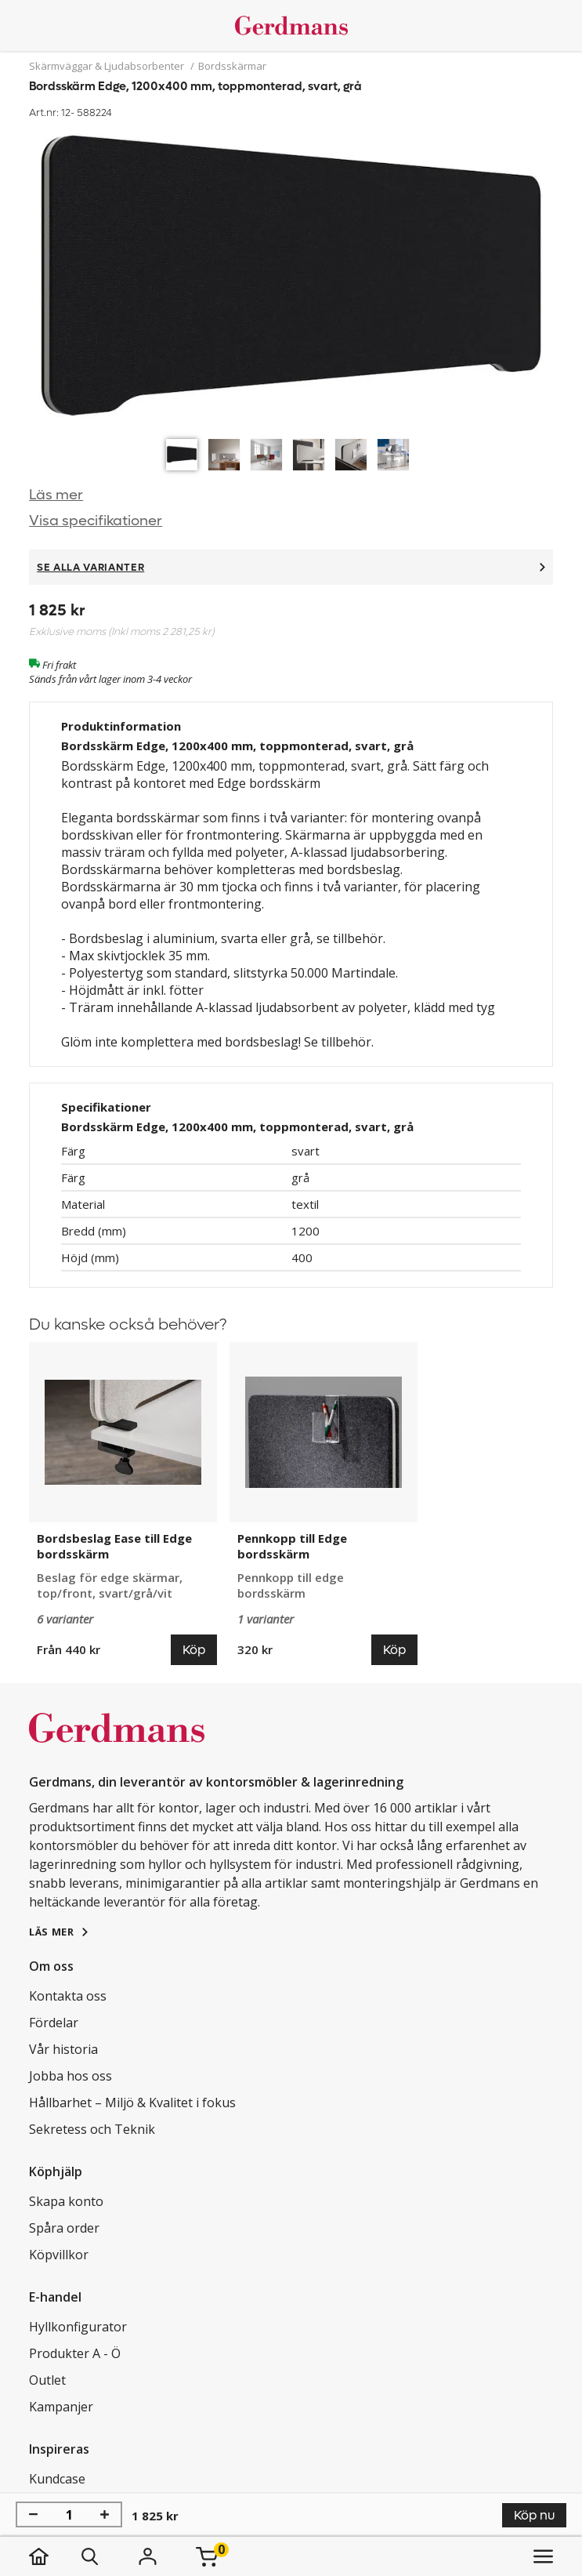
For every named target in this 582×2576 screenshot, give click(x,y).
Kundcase (57, 2478)
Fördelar (53, 2022)
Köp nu (534, 2515)
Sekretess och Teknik (92, 2129)
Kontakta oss (68, 1996)
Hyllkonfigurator (78, 2326)
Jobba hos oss (70, 2075)
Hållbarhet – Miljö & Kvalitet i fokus (132, 2102)
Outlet (47, 2380)
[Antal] (68, 2514)
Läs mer (56, 495)
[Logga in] (147, 2556)
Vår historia (63, 2049)
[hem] (54, 2556)
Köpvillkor (59, 2254)
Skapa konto (66, 2201)
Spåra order (64, 2228)
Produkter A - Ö (75, 2353)
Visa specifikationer (95, 521)
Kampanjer (61, 2406)
